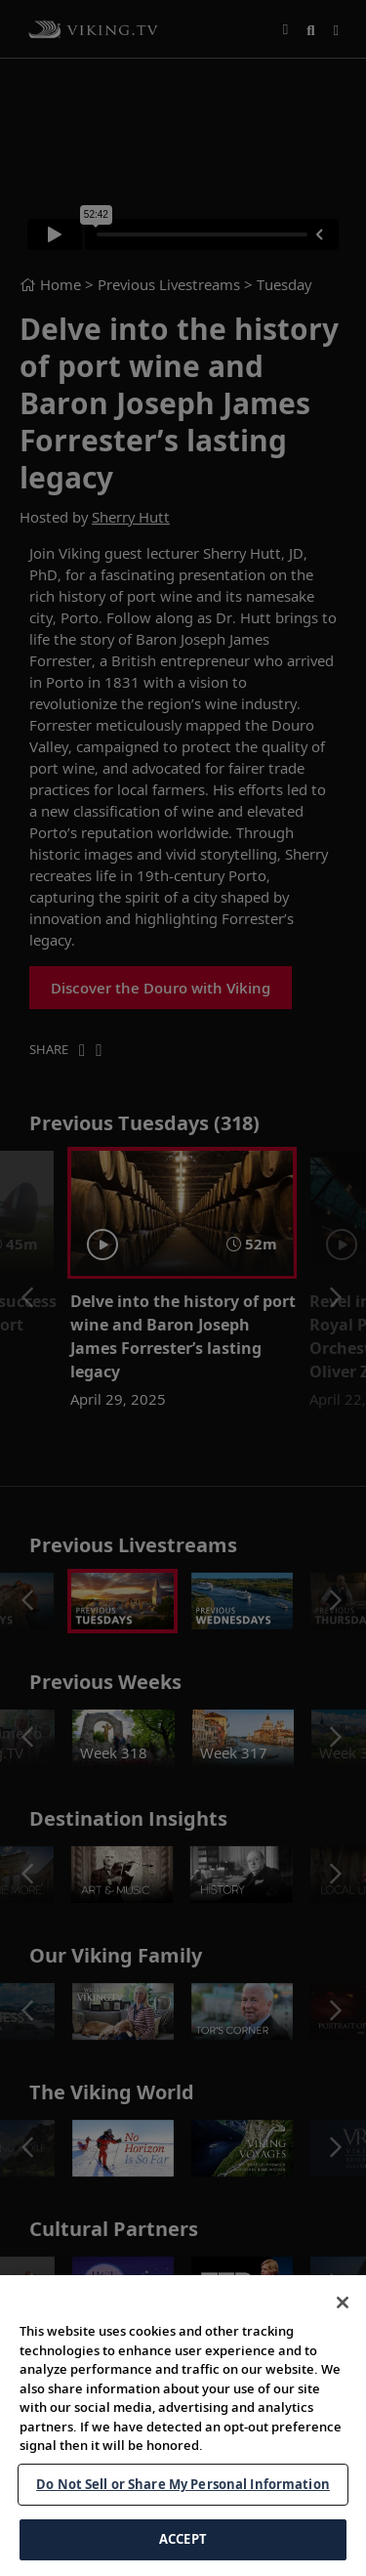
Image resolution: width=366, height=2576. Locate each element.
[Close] (342, 2309)
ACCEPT (183, 2546)
